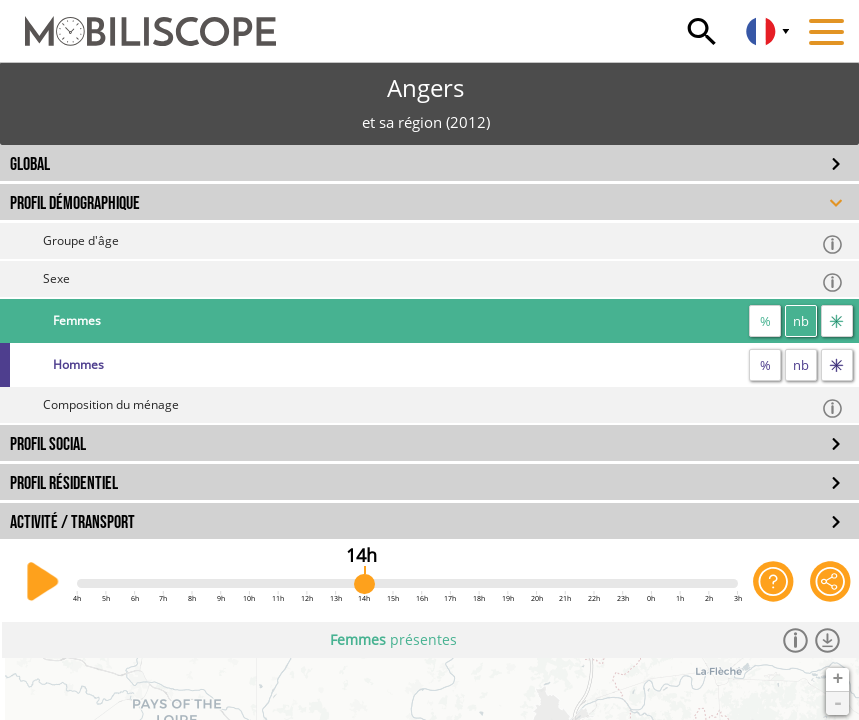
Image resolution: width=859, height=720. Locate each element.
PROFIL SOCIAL (48, 444)
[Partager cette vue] (830, 582)
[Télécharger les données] (828, 640)
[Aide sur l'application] (773, 582)
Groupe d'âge (443, 243)
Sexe (443, 281)
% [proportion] (765, 321)
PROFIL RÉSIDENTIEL (64, 483)
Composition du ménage (443, 407)
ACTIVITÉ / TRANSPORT (72, 522)
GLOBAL (30, 164)
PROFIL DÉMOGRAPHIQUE (75, 203)
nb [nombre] (801, 321)
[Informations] (796, 640)
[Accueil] (138, 22)
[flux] (837, 321)
